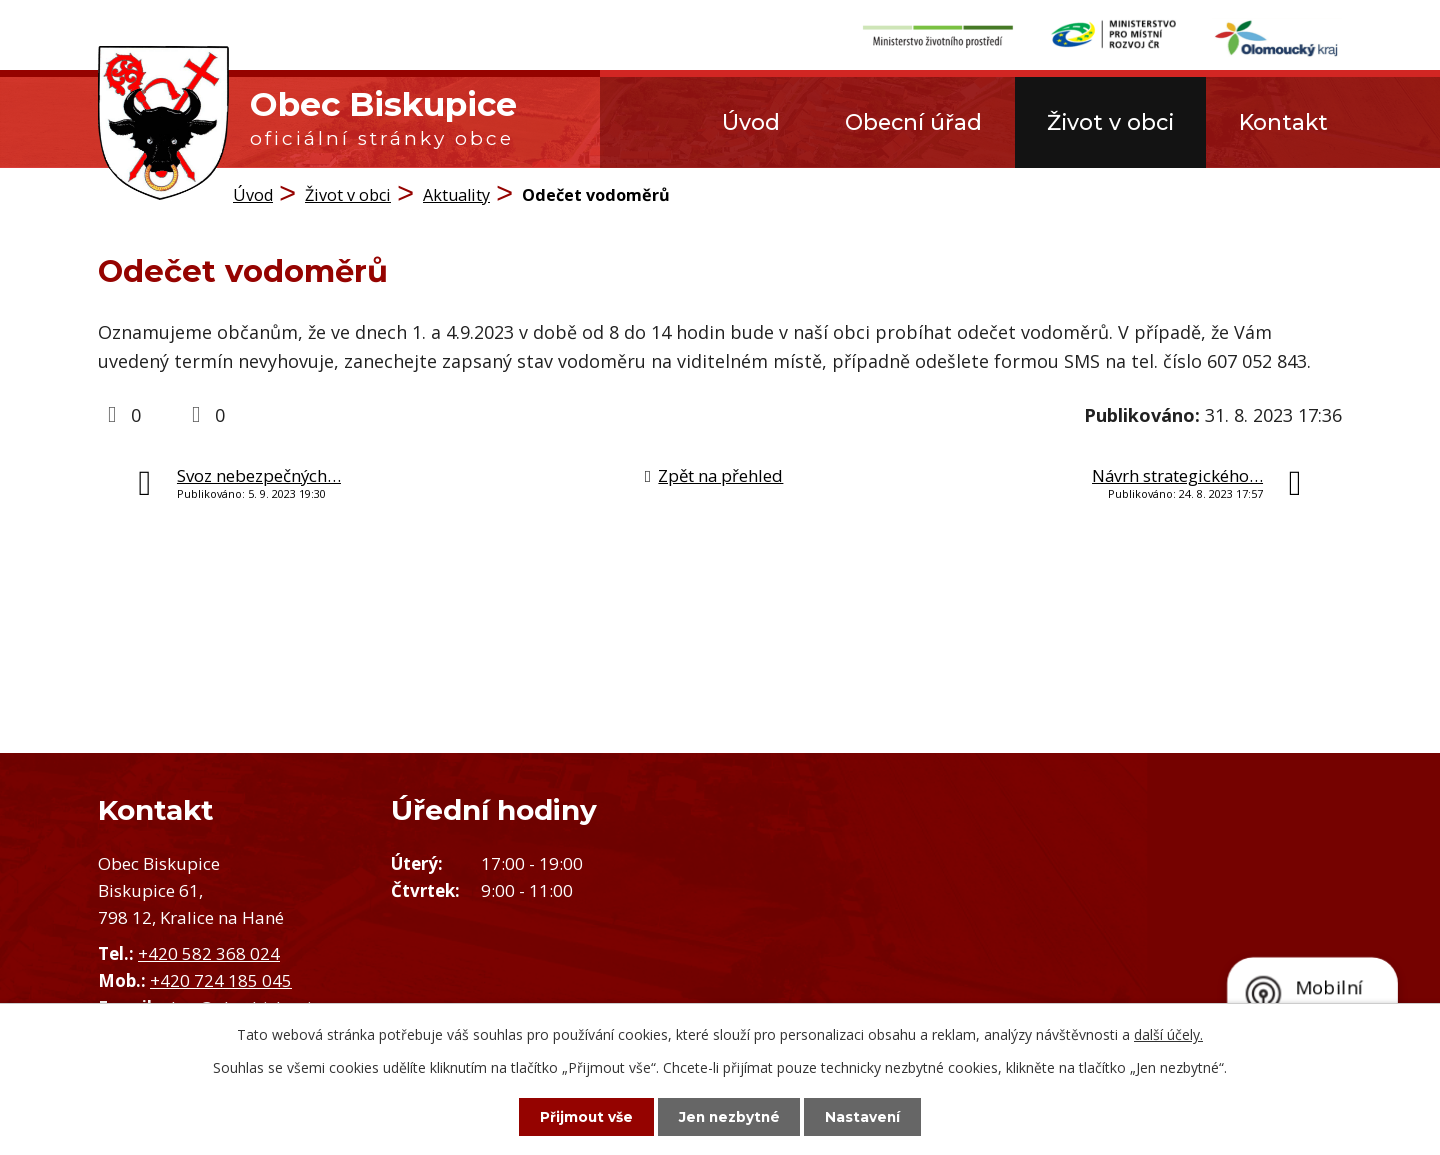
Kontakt (1283, 122)
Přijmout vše (580, 1116)
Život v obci (1110, 122)
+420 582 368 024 (209, 953)
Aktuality (456, 195)
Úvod (751, 122)
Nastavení (870, 1116)
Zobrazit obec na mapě (1080, 923)
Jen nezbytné (729, 1116)
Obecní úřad (913, 122)
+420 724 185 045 (221, 980)
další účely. (1168, 1033)
